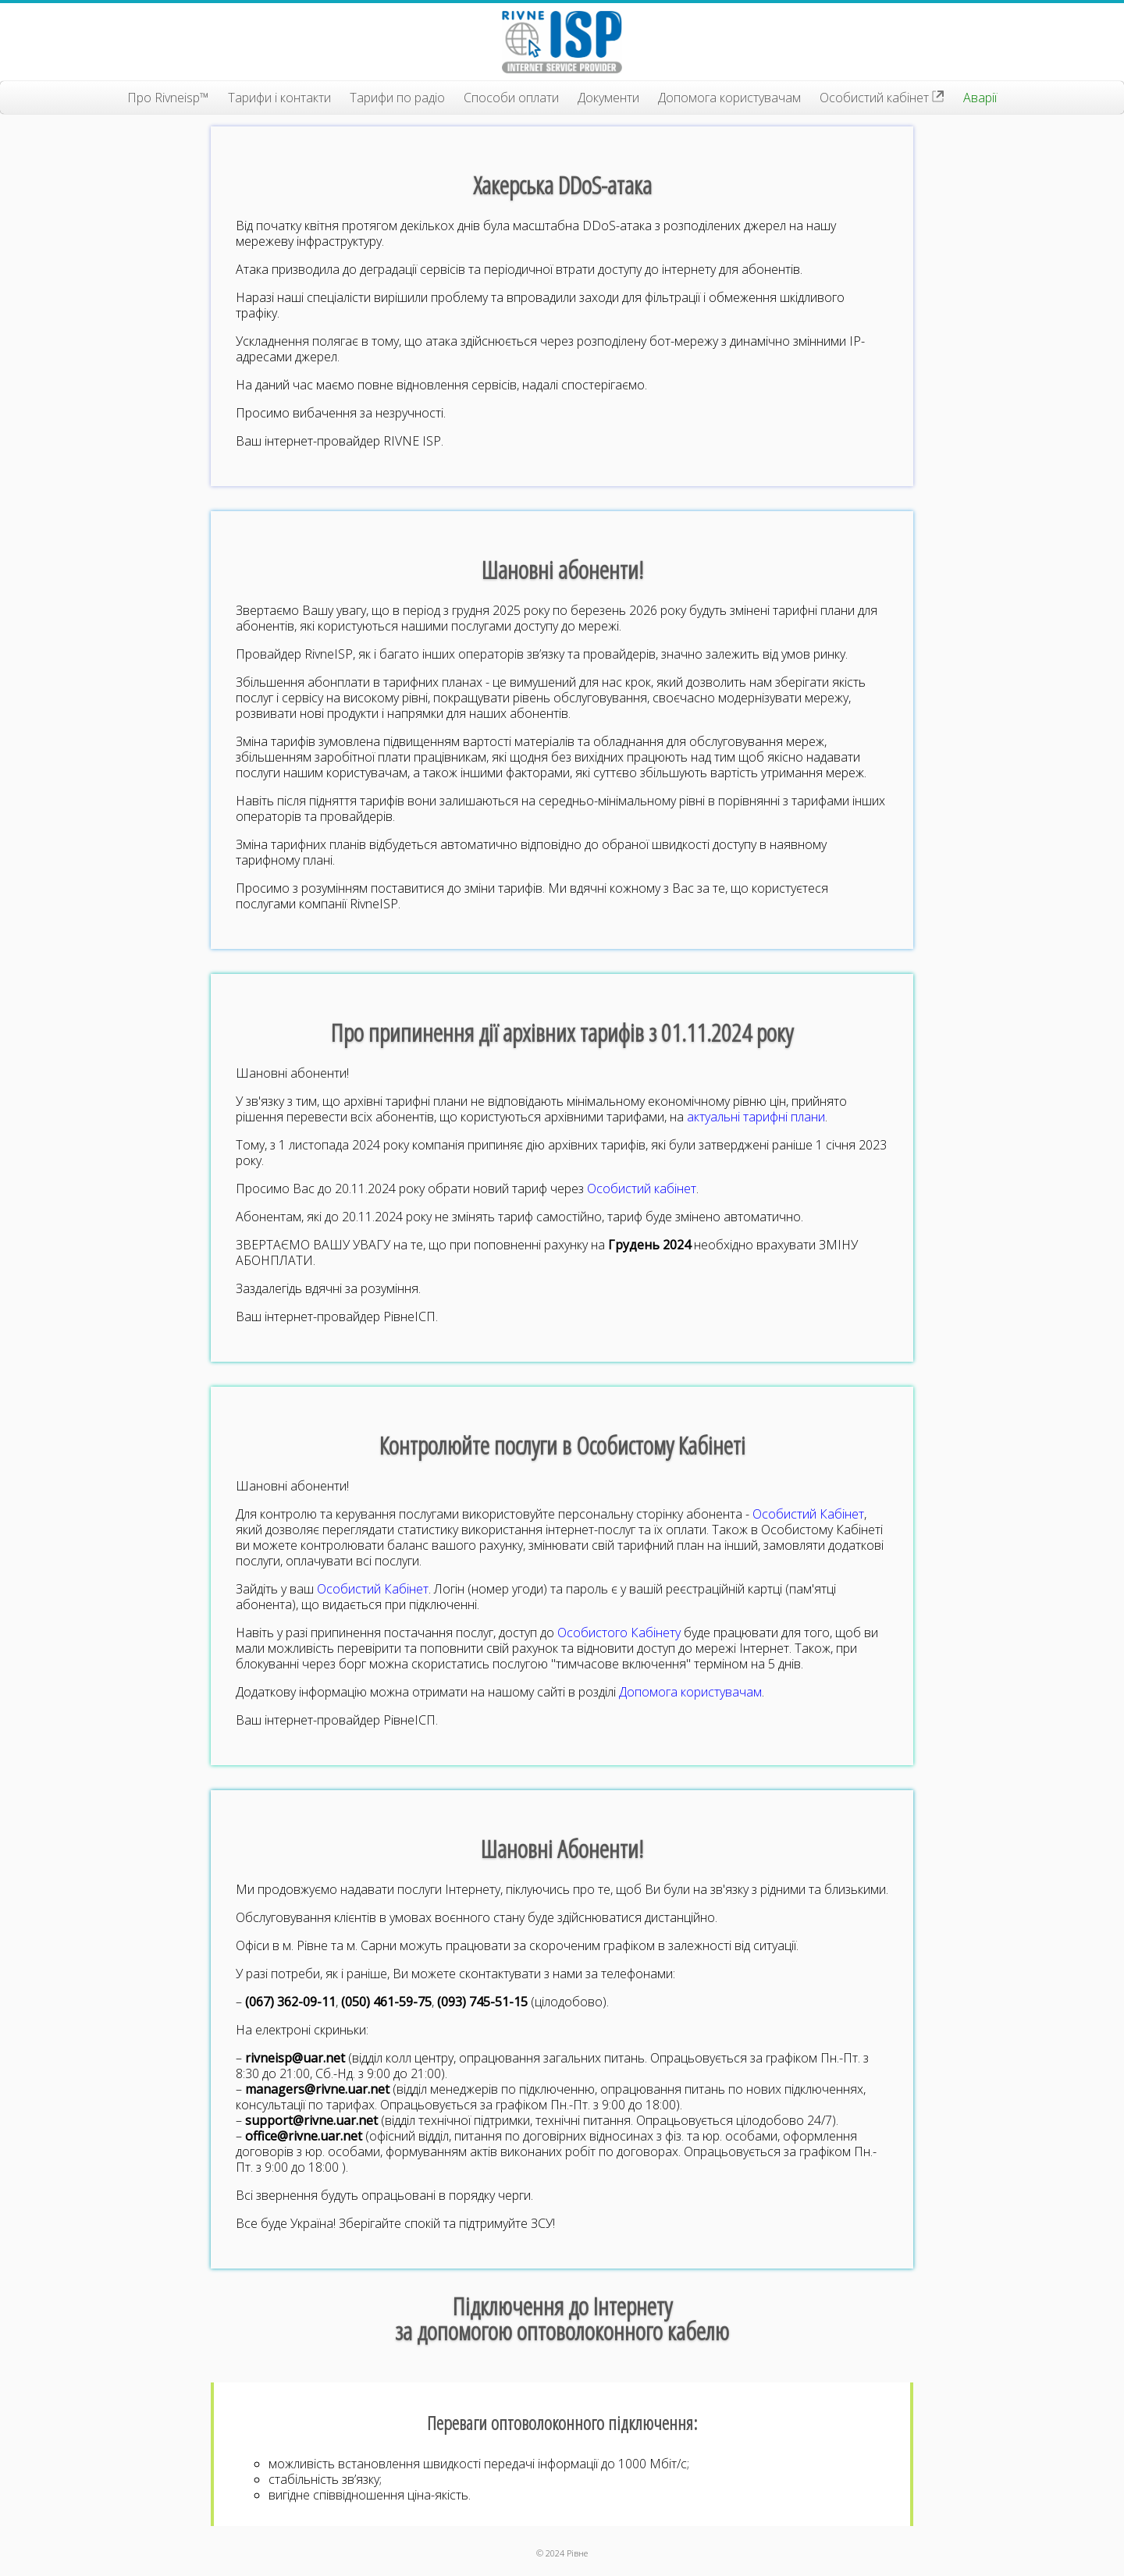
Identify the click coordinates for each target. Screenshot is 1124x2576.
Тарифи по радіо (397, 97)
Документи (608, 97)
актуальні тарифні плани (756, 1116)
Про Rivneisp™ (168, 97)
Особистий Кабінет (808, 1514)
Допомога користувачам (729, 97)
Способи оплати (511, 97)
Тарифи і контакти (279, 97)
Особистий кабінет (882, 97)
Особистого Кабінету (619, 1632)
